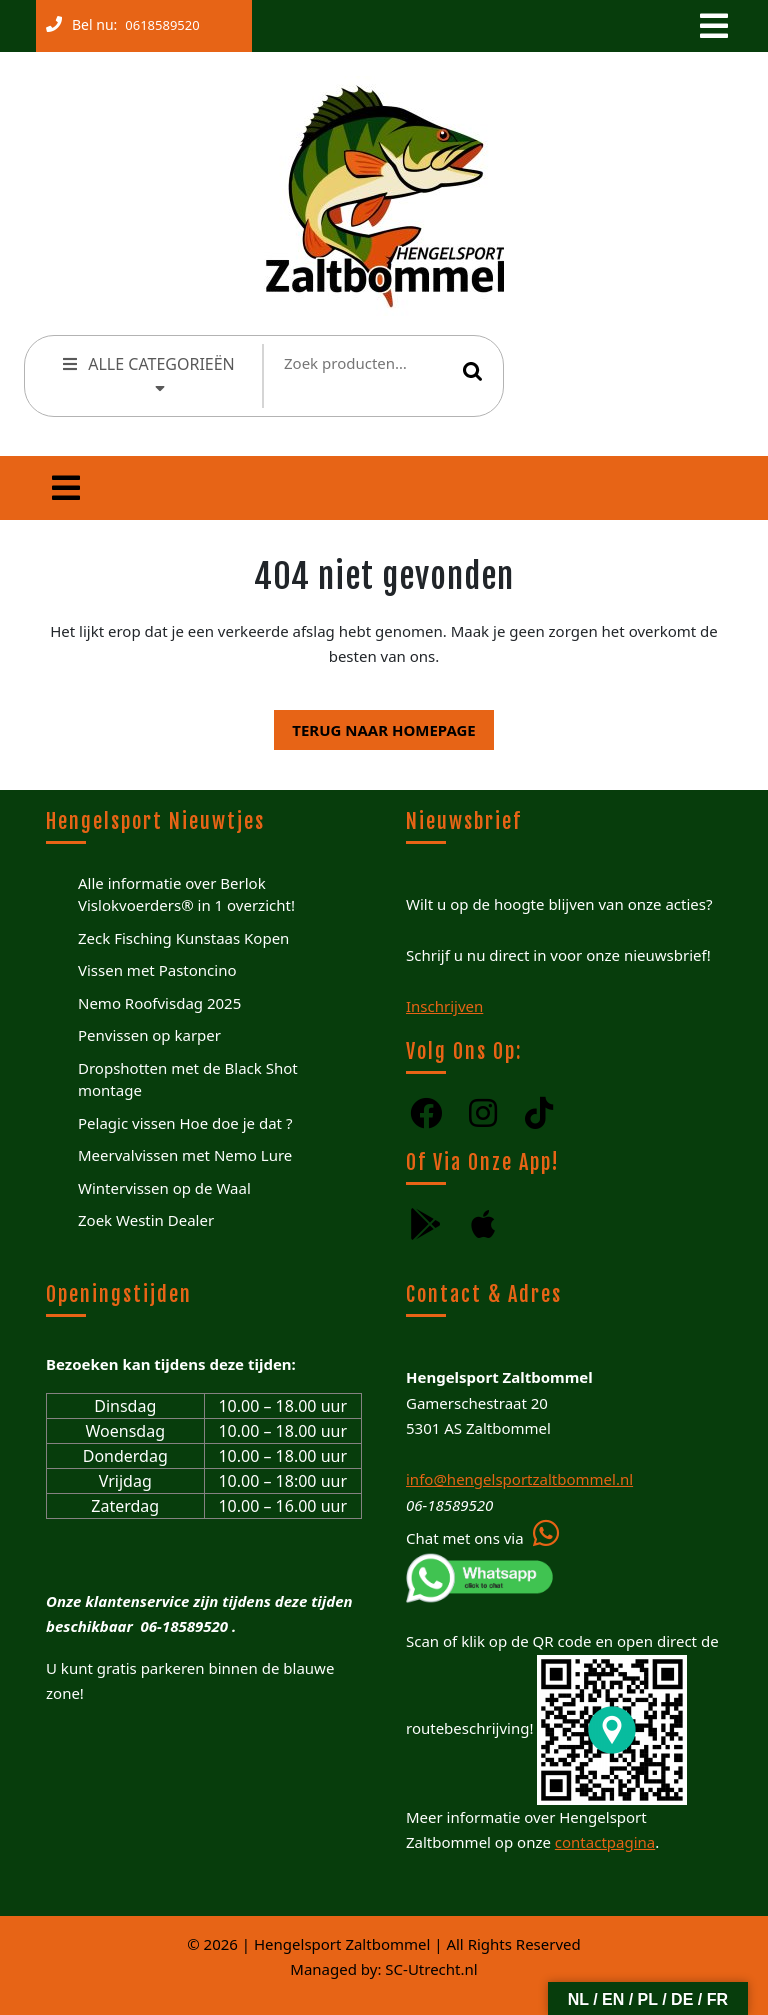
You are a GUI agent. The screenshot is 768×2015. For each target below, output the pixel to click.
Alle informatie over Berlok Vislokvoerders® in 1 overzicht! (186, 894)
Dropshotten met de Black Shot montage (188, 1079)
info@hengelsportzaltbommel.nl (519, 1479)
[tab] (712, 26)
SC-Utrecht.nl (431, 1969)
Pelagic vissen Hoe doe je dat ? (185, 1123)
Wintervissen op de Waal (164, 1188)
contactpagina (605, 1842)
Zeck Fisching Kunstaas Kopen (183, 938)
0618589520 (158, 21)
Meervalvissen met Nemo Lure (185, 1155)
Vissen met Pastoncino (157, 970)
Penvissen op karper (149, 1035)
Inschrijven (444, 1006)
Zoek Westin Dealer (146, 1220)
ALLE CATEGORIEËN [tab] (147, 373)
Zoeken (473, 371)
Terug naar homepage (374, 725)
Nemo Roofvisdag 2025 (159, 1003)
